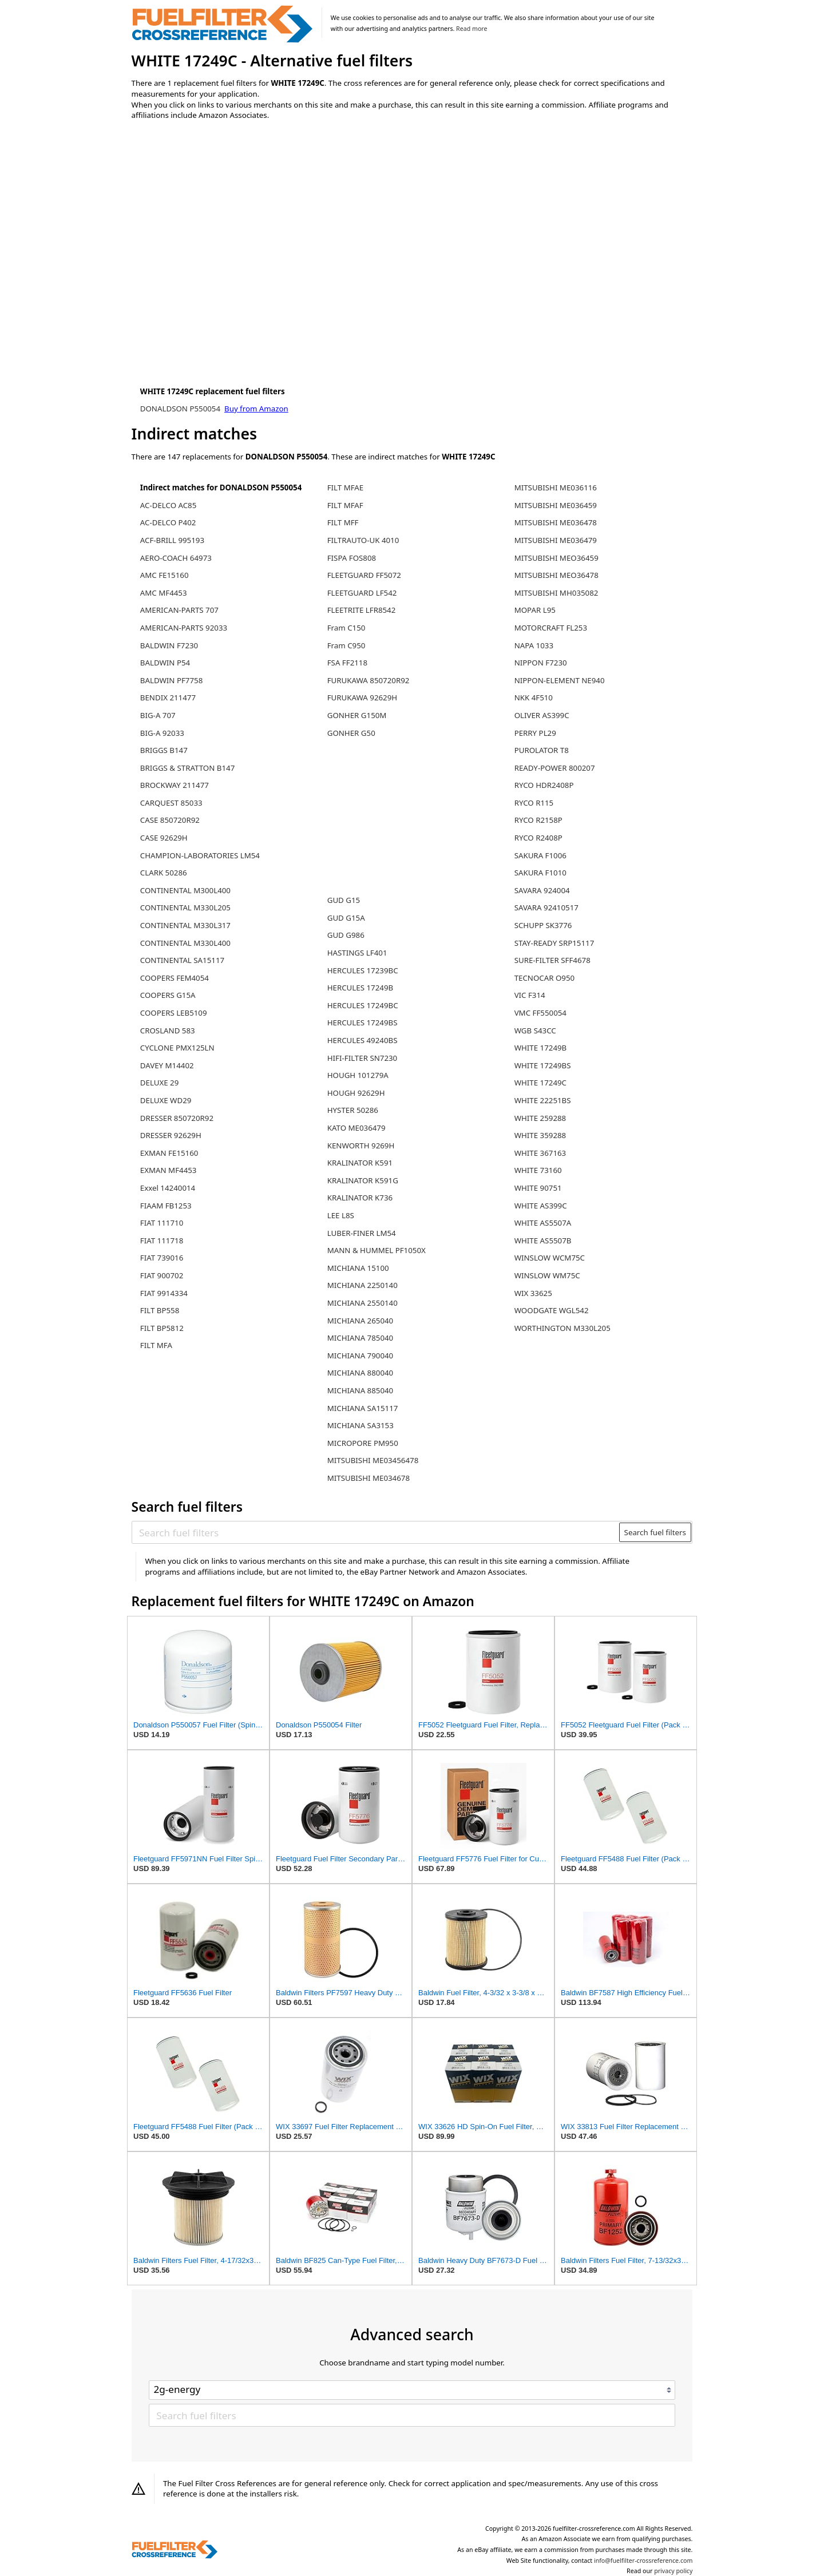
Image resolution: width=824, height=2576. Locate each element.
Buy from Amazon (256, 408)
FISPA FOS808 (351, 558)
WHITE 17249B (540, 1048)
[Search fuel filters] (376, 1532)
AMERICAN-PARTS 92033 (183, 628)
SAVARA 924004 (542, 890)
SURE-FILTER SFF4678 (552, 960)
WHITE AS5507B (543, 1240)
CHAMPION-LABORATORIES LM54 (200, 855)
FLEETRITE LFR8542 (361, 610)
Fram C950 (346, 645)
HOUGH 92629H (356, 1093)
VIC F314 (529, 995)
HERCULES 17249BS (362, 1022)
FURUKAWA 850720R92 (368, 680)
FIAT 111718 (161, 1240)
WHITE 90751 (538, 1188)
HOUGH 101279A (358, 1075)
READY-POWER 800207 (554, 768)
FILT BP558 (159, 1310)
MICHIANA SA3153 (360, 1425)
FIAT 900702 (161, 1275)
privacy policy (673, 2571)
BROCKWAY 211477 (174, 785)
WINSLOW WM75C (547, 1275)
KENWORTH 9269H (361, 1145)
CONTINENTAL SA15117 (182, 960)
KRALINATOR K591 (360, 1163)
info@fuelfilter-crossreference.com (643, 2561)
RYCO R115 (534, 803)
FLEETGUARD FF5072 (364, 575)
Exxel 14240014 (167, 1188)
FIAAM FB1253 (166, 1205)
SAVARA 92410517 (546, 907)
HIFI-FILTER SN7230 (362, 1058)
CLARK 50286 (163, 872)
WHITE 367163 (540, 1153)
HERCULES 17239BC (362, 970)
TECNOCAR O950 (544, 978)
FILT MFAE (345, 487)
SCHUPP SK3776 (543, 925)
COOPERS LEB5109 (173, 1013)
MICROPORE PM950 (362, 1443)
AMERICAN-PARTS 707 (179, 610)
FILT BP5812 (162, 1328)
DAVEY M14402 (167, 1065)
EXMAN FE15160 (169, 1153)
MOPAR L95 (535, 610)
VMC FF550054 (540, 1013)
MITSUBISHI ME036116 (555, 487)
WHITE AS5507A (543, 1223)
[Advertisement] (226, 224)
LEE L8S (340, 1215)
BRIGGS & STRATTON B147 (187, 768)
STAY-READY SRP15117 (554, 943)
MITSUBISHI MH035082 (556, 593)
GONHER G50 (351, 733)
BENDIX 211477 (168, 697)
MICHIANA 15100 (358, 1268)
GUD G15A (346, 918)
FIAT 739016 (161, 1258)
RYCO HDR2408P (544, 785)
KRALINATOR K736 (360, 1197)
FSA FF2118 (347, 662)
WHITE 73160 (538, 1170)
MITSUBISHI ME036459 (555, 505)
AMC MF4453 (163, 593)
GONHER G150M (357, 715)
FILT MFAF (345, 505)
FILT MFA (156, 1345)
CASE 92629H (164, 838)
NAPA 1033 (533, 645)
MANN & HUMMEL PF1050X (376, 1250)
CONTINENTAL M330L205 (185, 907)
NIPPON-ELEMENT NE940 (559, 680)
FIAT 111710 (161, 1223)
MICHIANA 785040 (360, 1338)
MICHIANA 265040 (360, 1320)
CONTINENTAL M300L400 (185, 890)
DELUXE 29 (159, 1082)
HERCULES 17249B (360, 987)
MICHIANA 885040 (360, 1390)
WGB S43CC (535, 1030)
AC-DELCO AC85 (168, 505)
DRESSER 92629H (170, 1135)
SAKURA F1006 (540, 855)
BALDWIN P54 (165, 662)
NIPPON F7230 (540, 662)
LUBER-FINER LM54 (361, 1233)
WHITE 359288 (540, 1135)
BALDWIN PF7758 (171, 680)
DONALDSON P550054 (181, 408)
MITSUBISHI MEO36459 (556, 558)
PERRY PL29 (535, 733)
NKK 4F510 (533, 697)
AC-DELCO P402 (168, 522)
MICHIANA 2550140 (362, 1303)
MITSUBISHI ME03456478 (373, 1460)
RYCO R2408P (538, 838)
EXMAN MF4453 (168, 1170)
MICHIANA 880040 (360, 1373)
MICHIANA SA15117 (362, 1408)
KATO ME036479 (356, 1128)
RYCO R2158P (538, 820)
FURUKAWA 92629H (362, 697)
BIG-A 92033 (162, 733)
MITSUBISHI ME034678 (368, 1478)
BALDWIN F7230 (169, 645)
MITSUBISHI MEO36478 (556, 575)
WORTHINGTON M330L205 (562, 1328)
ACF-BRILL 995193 (172, 540)
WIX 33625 (533, 1293)
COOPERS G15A (168, 995)
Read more (471, 29)
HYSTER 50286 (352, 1110)
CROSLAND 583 (167, 1030)
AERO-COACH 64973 (176, 558)
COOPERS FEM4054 (174, 978)
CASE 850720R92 (170, 820)
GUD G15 (343, 900)
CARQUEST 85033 (171, 803)
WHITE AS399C (540, 1205)
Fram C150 (346, 628)
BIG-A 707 (158, 715)
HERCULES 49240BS (362, 1040)
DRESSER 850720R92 (176, 1118)
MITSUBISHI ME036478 (555, 522)
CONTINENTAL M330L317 (185, 925)
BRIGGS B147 (164, 750)
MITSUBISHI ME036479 (555, 540)
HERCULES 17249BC (362, 1005)
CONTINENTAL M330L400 (185, 943)
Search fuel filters (655, 1532)
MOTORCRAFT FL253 (550, 628)
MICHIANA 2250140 (362, 1285)
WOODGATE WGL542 (551, 1310)
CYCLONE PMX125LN (177, 1048)
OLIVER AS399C (541, 715)
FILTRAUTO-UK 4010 (363, 540)
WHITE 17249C (540, 1082)
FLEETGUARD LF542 (362, 593)
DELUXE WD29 (166, 1100)
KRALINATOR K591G (362, 1180)
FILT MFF (343, 522)
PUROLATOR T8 (541, 750)
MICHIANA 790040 (360, 1355)
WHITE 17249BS (542, 1065)
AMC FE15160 (164, 575)
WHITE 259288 (540, 1118)
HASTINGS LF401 (357, 953)
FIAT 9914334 (164, 1293)
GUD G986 (346, 935)
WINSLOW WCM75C (549, 1258)
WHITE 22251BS (542, 1100)
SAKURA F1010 (540, 872)
